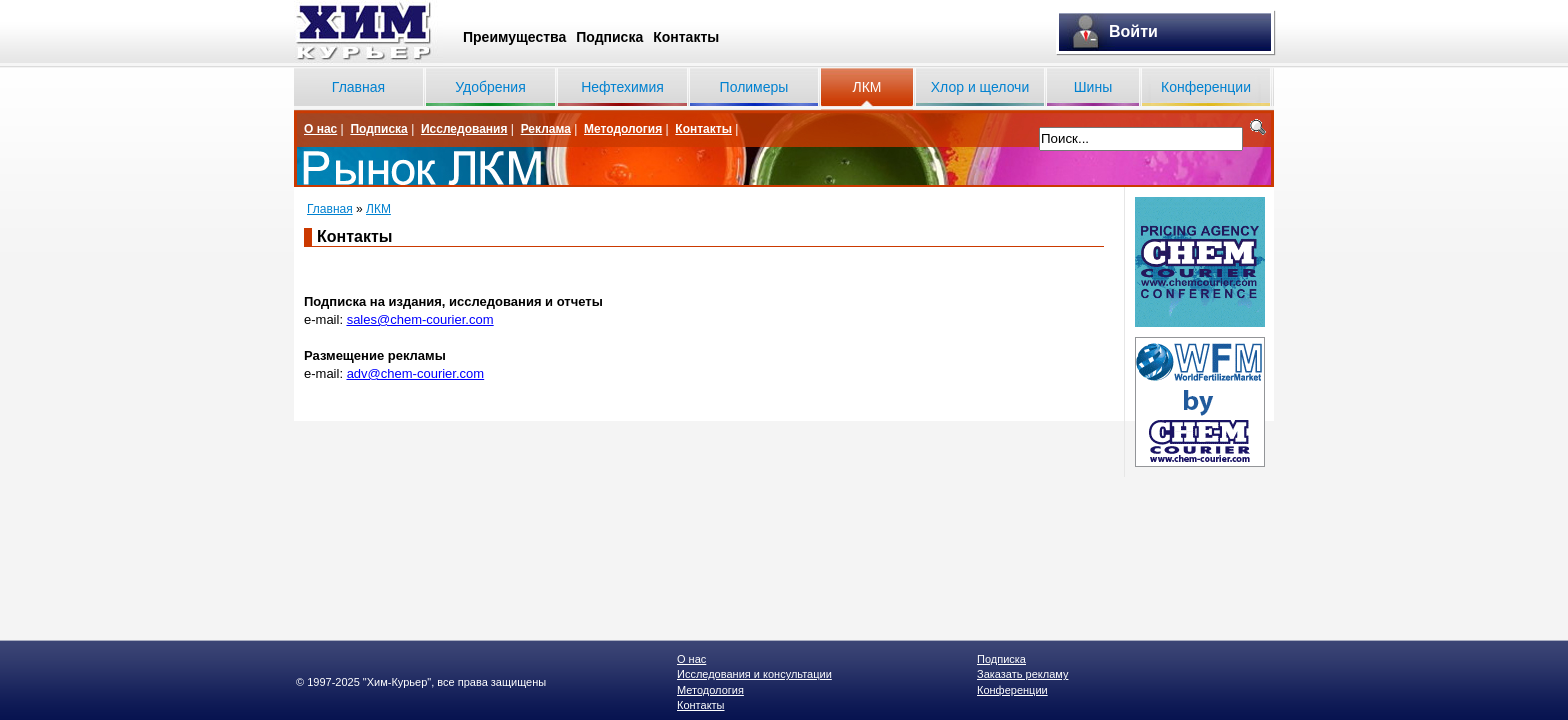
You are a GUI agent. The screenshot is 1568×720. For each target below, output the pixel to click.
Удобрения (490, 87)
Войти (1133, 31)
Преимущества (514, 37)
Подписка (609, 37)
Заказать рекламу (1022, 674)
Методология (623, 129)
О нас (320, 129)
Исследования (464, 129)
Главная (358, 87)
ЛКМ (866, 87)
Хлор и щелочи (980, 87)
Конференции (1206, 87)
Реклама (546, 129)
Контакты (686, 37)
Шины (1093, 87)
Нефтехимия (622, 87)
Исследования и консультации (754, 674)
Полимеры (754, 87)
